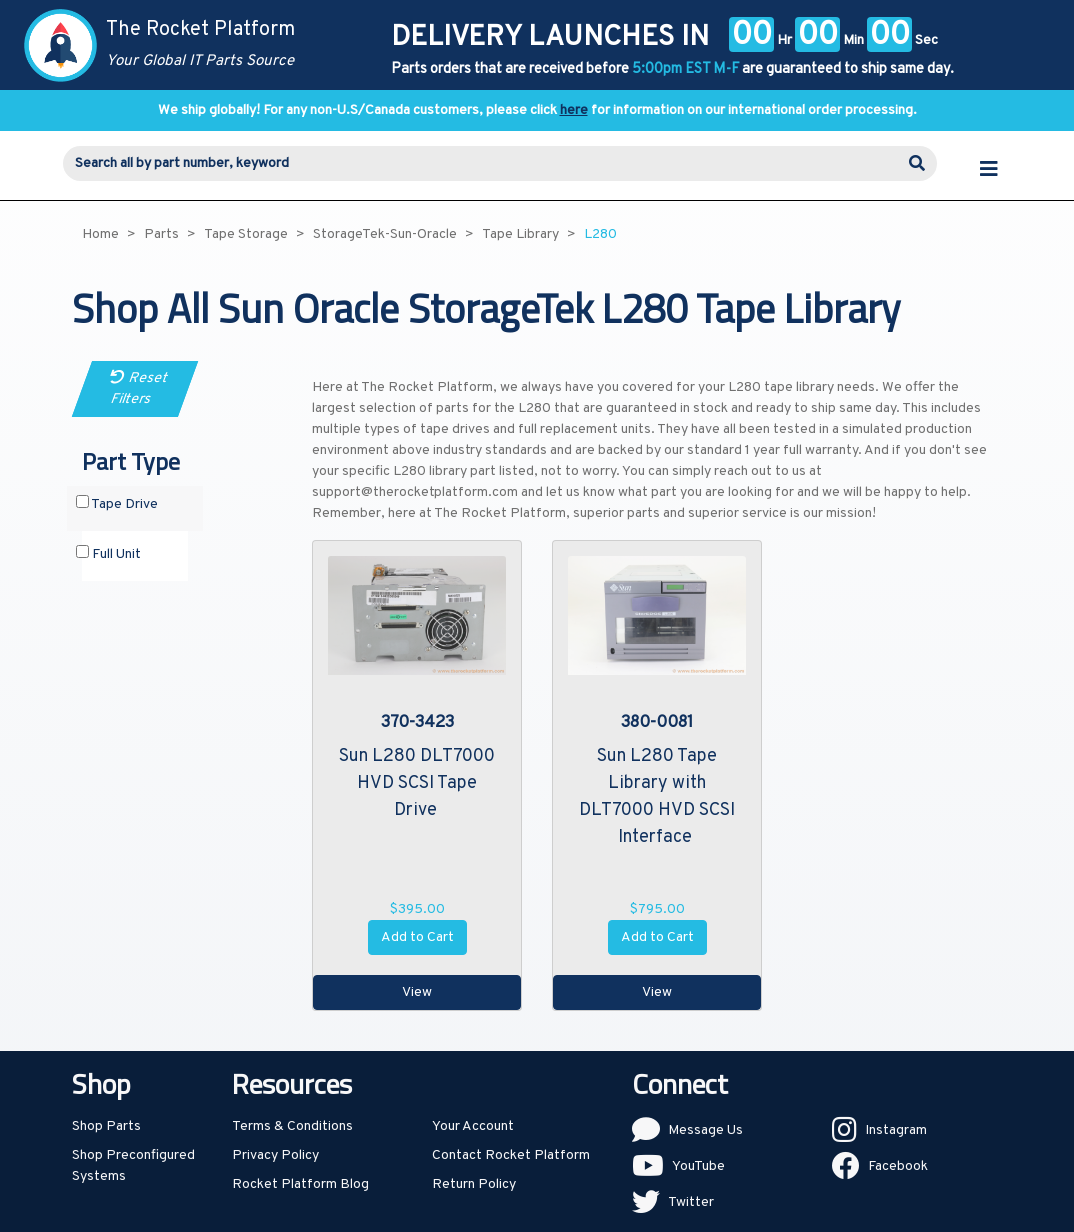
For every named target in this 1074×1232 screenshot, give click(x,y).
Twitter (691, 1202)
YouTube (698, 1166)
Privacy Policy (275, 1155)
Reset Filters (139, 389)
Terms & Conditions (292, 1126)
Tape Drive (117, 504)
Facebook (898, 1166)
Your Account (473, 1126)
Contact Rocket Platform (511, 1155)
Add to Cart (417, 937)
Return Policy (474, 1184)
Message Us (705, 1130)
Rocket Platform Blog (300, 1184)
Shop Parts (106, 1126)
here (574, 110)
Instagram (896, 1130)
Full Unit (108, 554)
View (417, 992)
